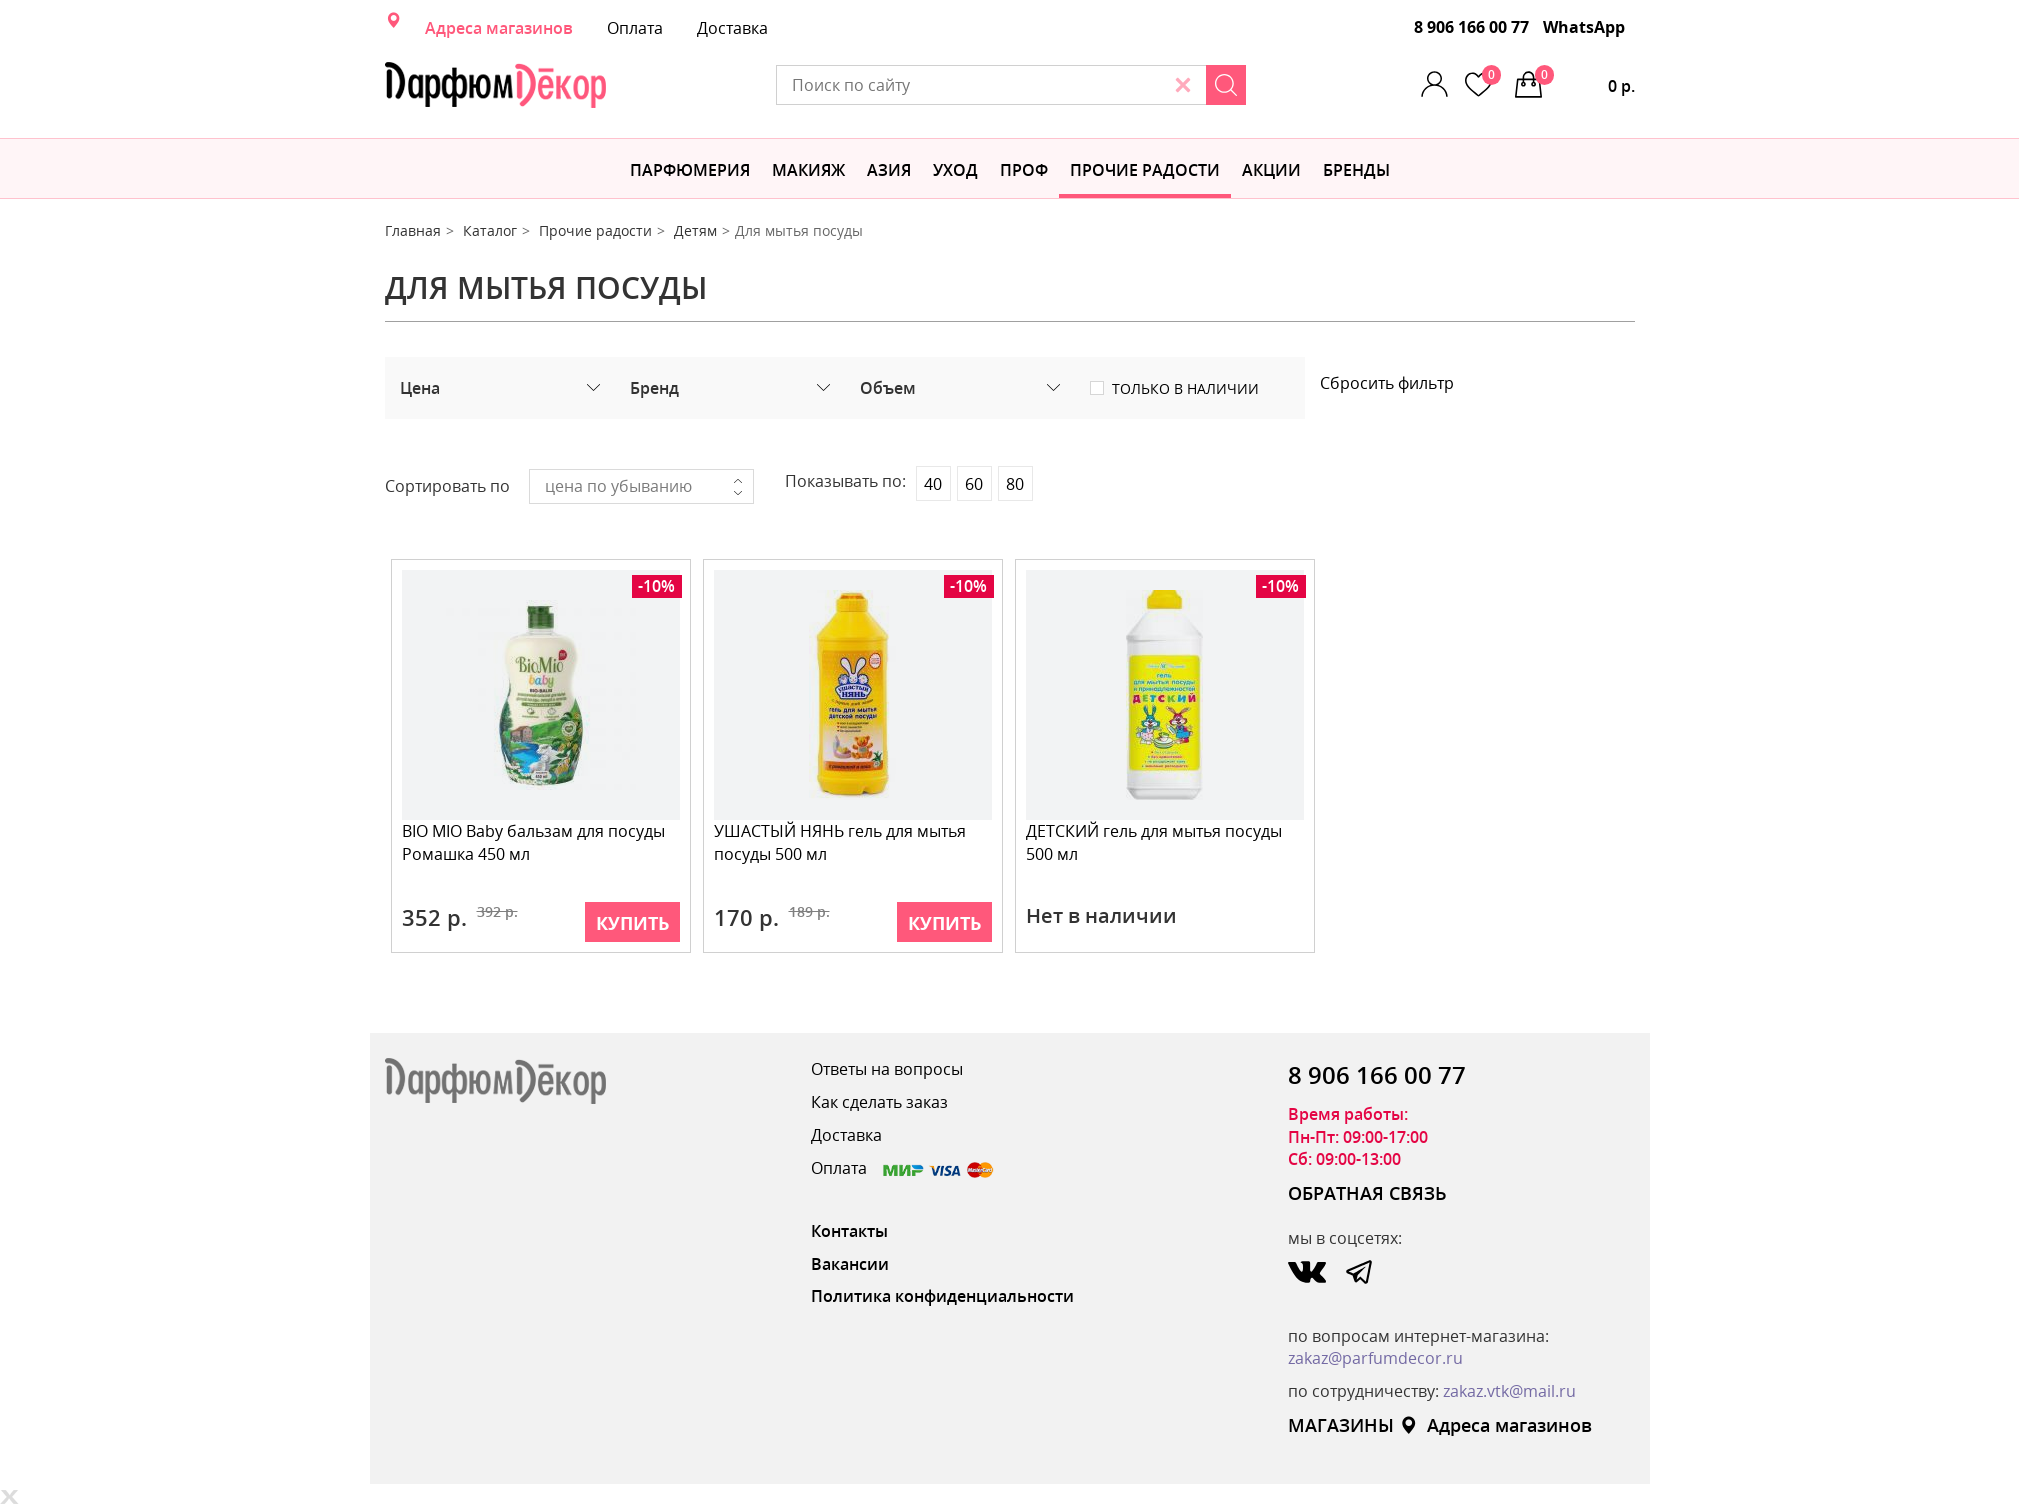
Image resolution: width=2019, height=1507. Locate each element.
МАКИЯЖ (808, 170)
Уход (955, 170)
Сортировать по (447, 486)
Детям (695, 230)
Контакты (849, 1231)
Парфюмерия (690, 170)
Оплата (635, 28)
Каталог (490, 230)
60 (974, 484)
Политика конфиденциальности (942, 1296)
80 (1015, 484)
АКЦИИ (1271, 170)
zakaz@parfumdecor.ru (1375, 1358)
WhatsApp (1584, 27)
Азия (889, 170)
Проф (1024, 170)
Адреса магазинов (499, 28)
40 (933, 484)
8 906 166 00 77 (1471, 27)
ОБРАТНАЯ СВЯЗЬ (1367, 1193)
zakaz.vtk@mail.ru (1509, 1391)
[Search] (1226, 85)
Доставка (732, 28)
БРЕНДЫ (1356, 170)
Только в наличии (1185, 389)
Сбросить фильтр (1387, 383)
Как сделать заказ (879, 1102)
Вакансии (850, 1264)
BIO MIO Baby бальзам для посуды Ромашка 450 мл (533, 842)
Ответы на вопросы (887, 1069)
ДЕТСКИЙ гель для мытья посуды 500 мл (1154, 842)
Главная (413, 230)
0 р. (1585, 81)
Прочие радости (1145, 170)
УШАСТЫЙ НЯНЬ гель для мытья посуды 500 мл (840, 842)
